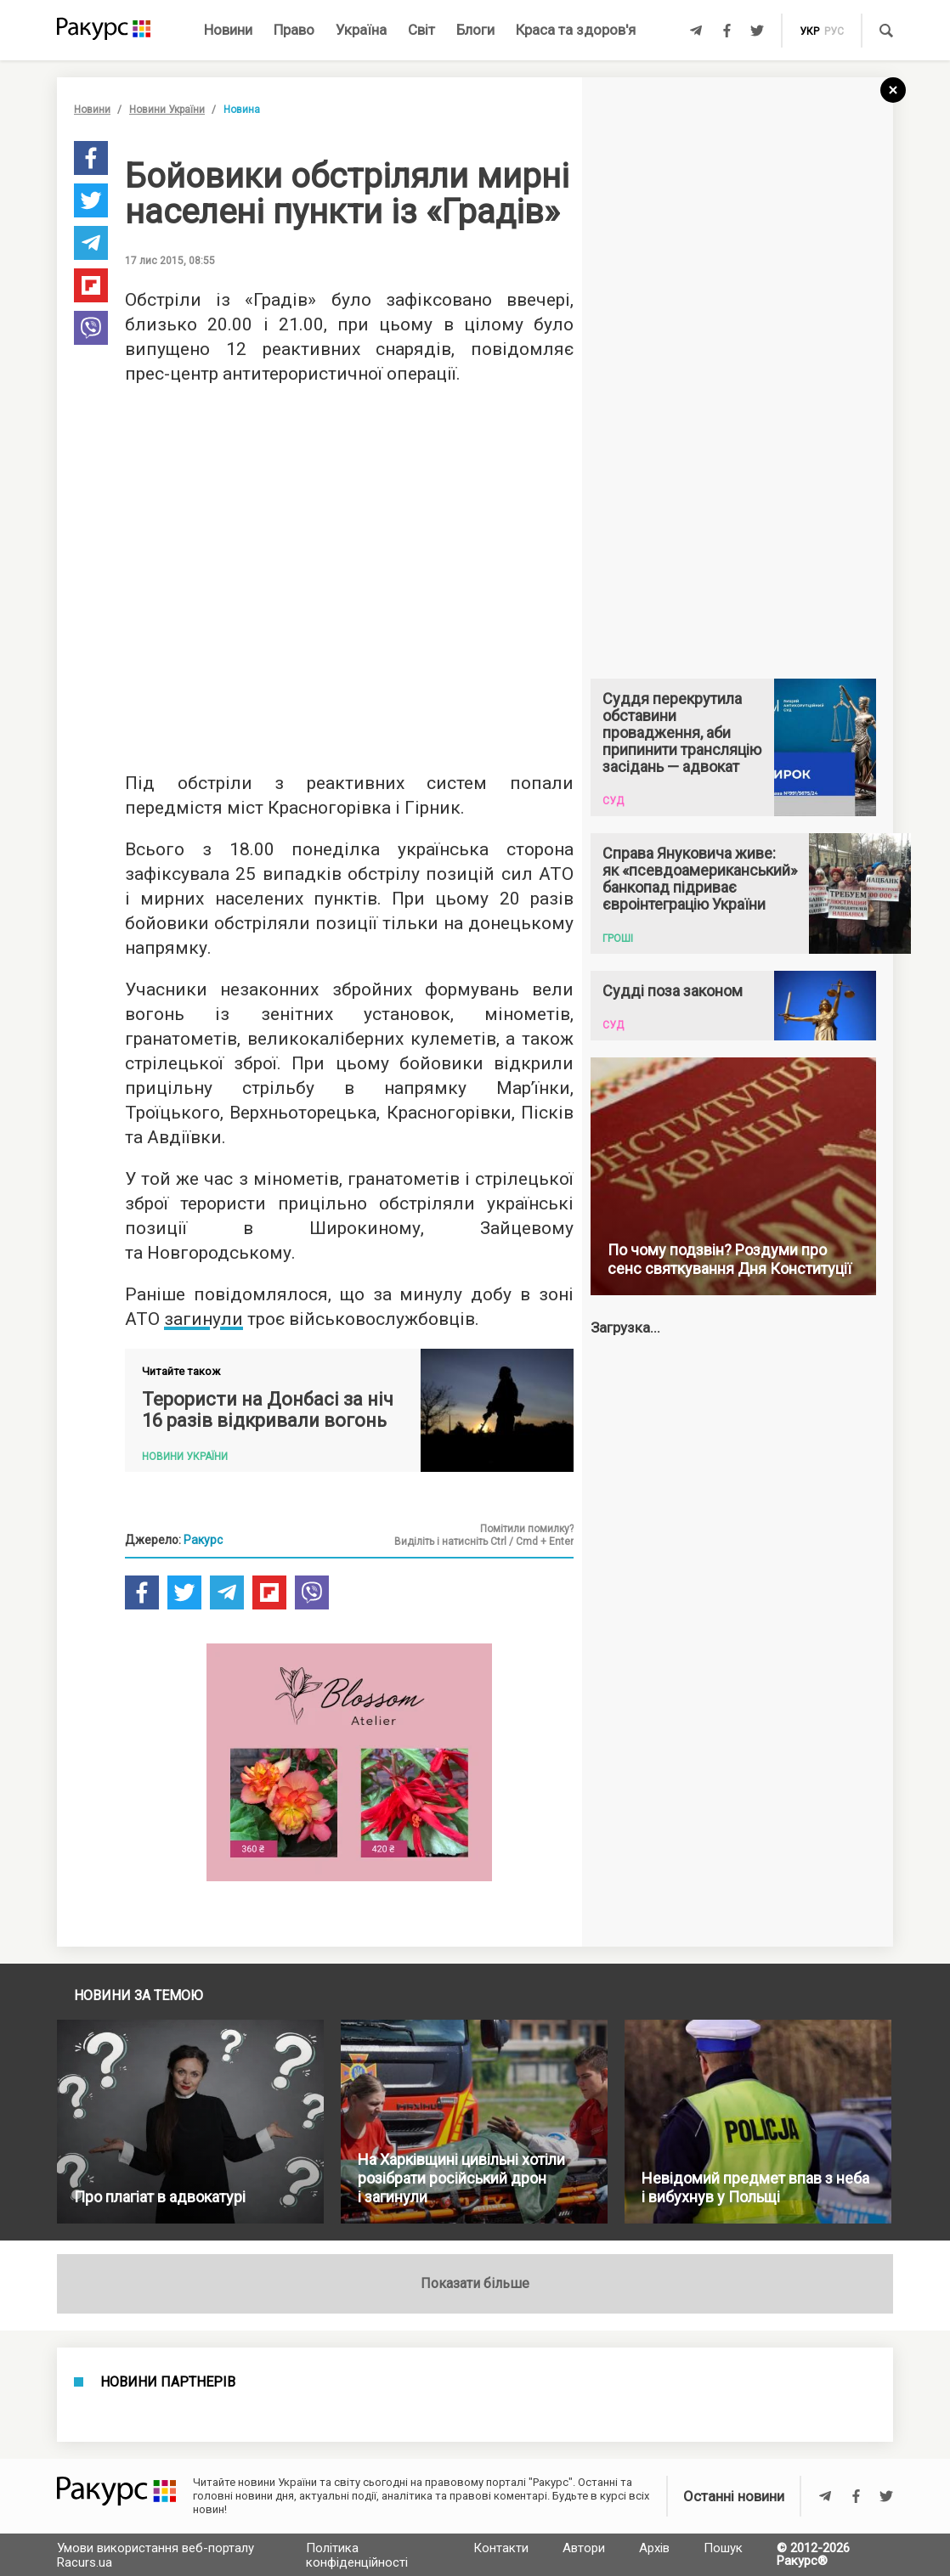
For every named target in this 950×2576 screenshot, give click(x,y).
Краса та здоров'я (576, 29)
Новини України (167, 110)
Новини (228, 29)
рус (834, 31)
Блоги (475, 29)
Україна (361, 29)
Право (294, 29)
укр (809, 31)
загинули (203, 1319)
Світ (421, 29)
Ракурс (203, 1540)
